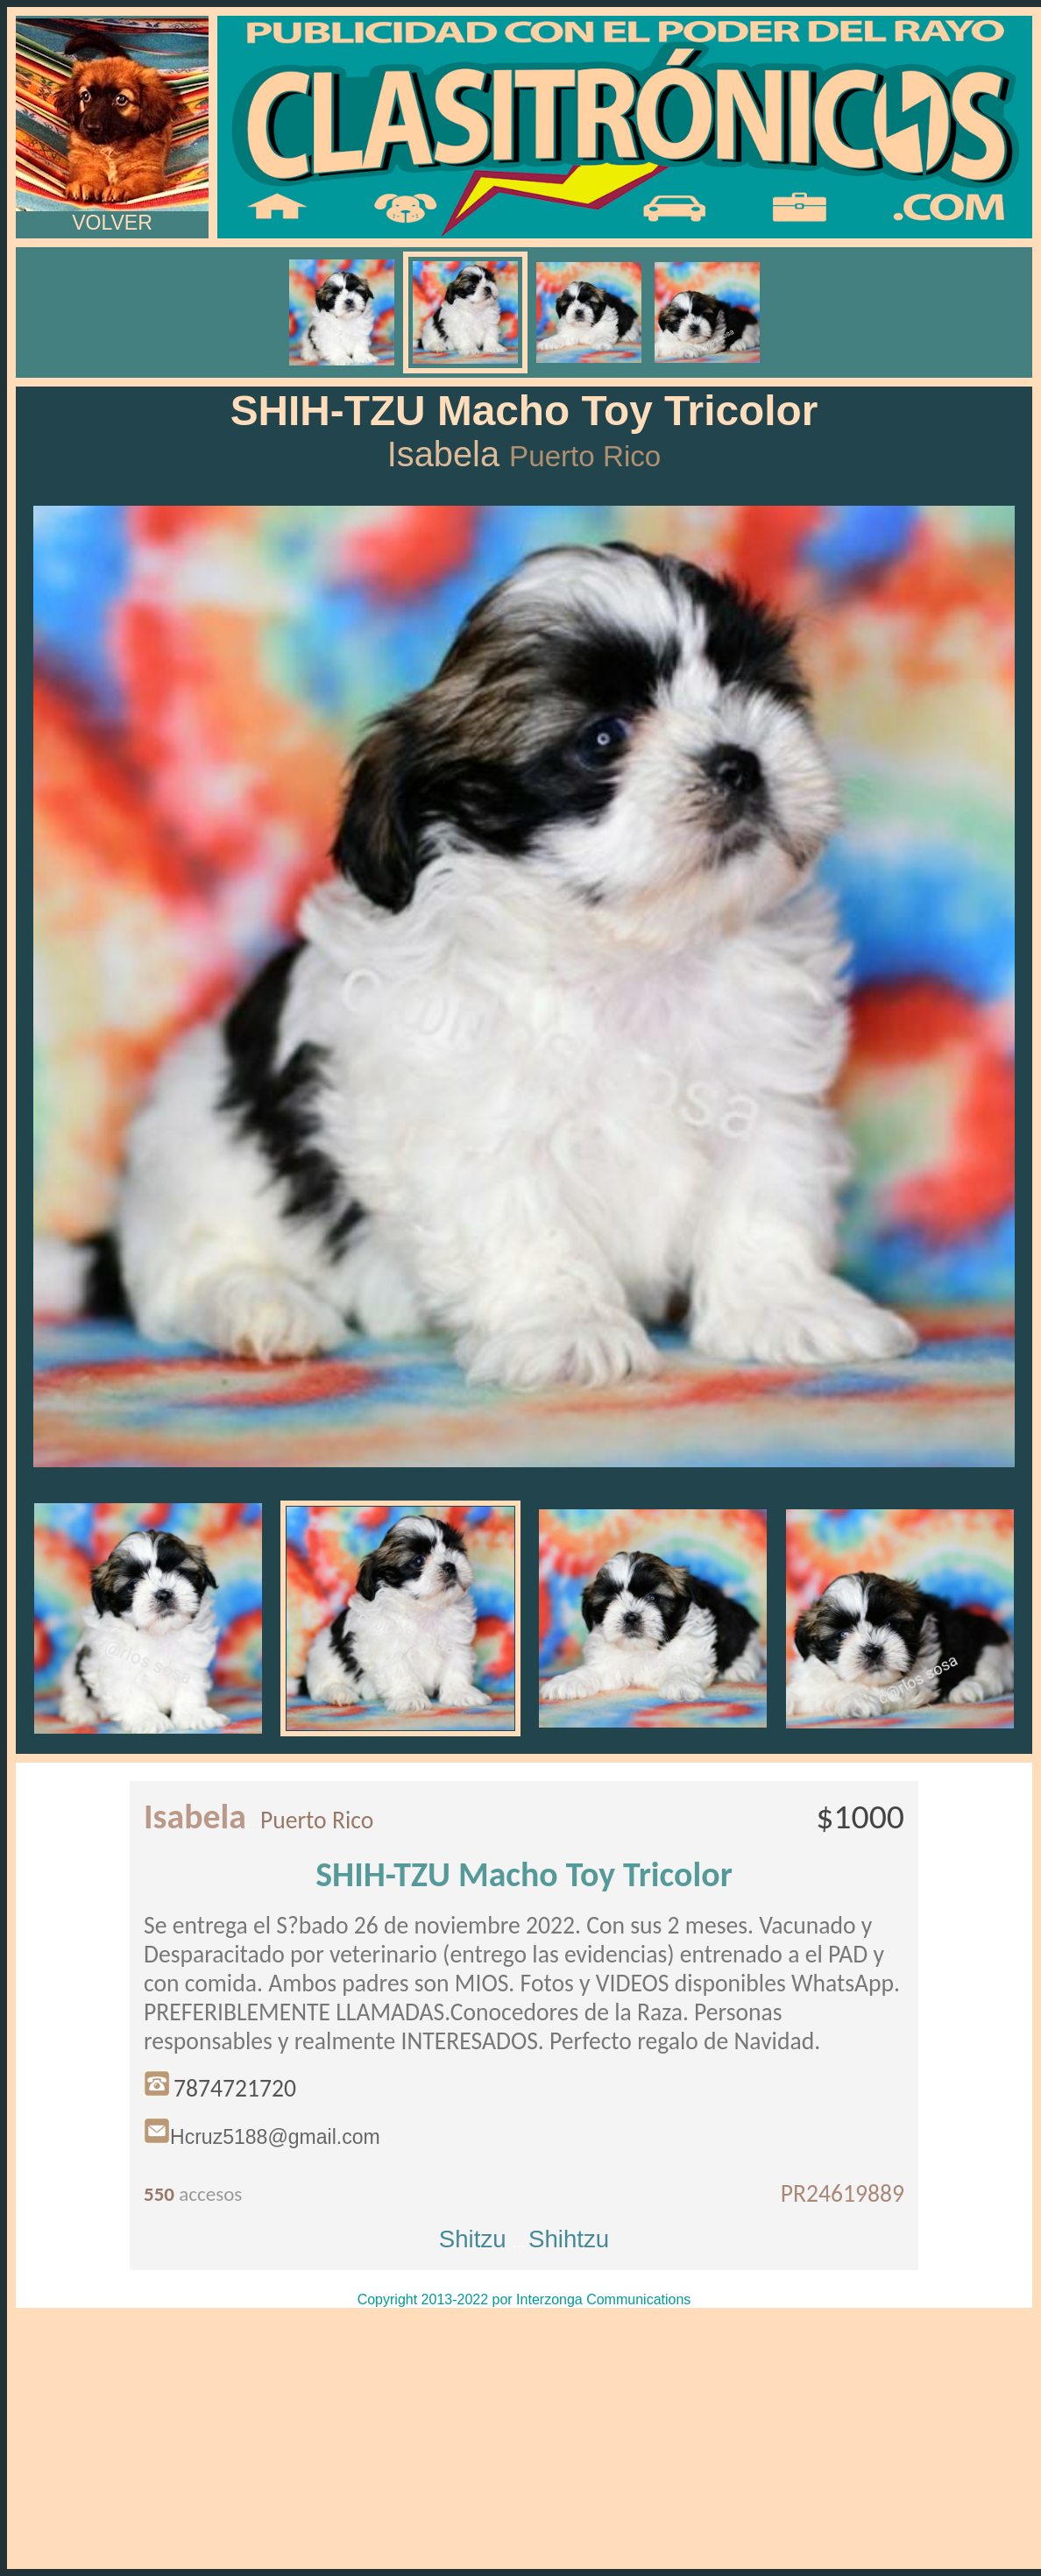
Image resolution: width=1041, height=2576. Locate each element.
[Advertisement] (524, 2438)
